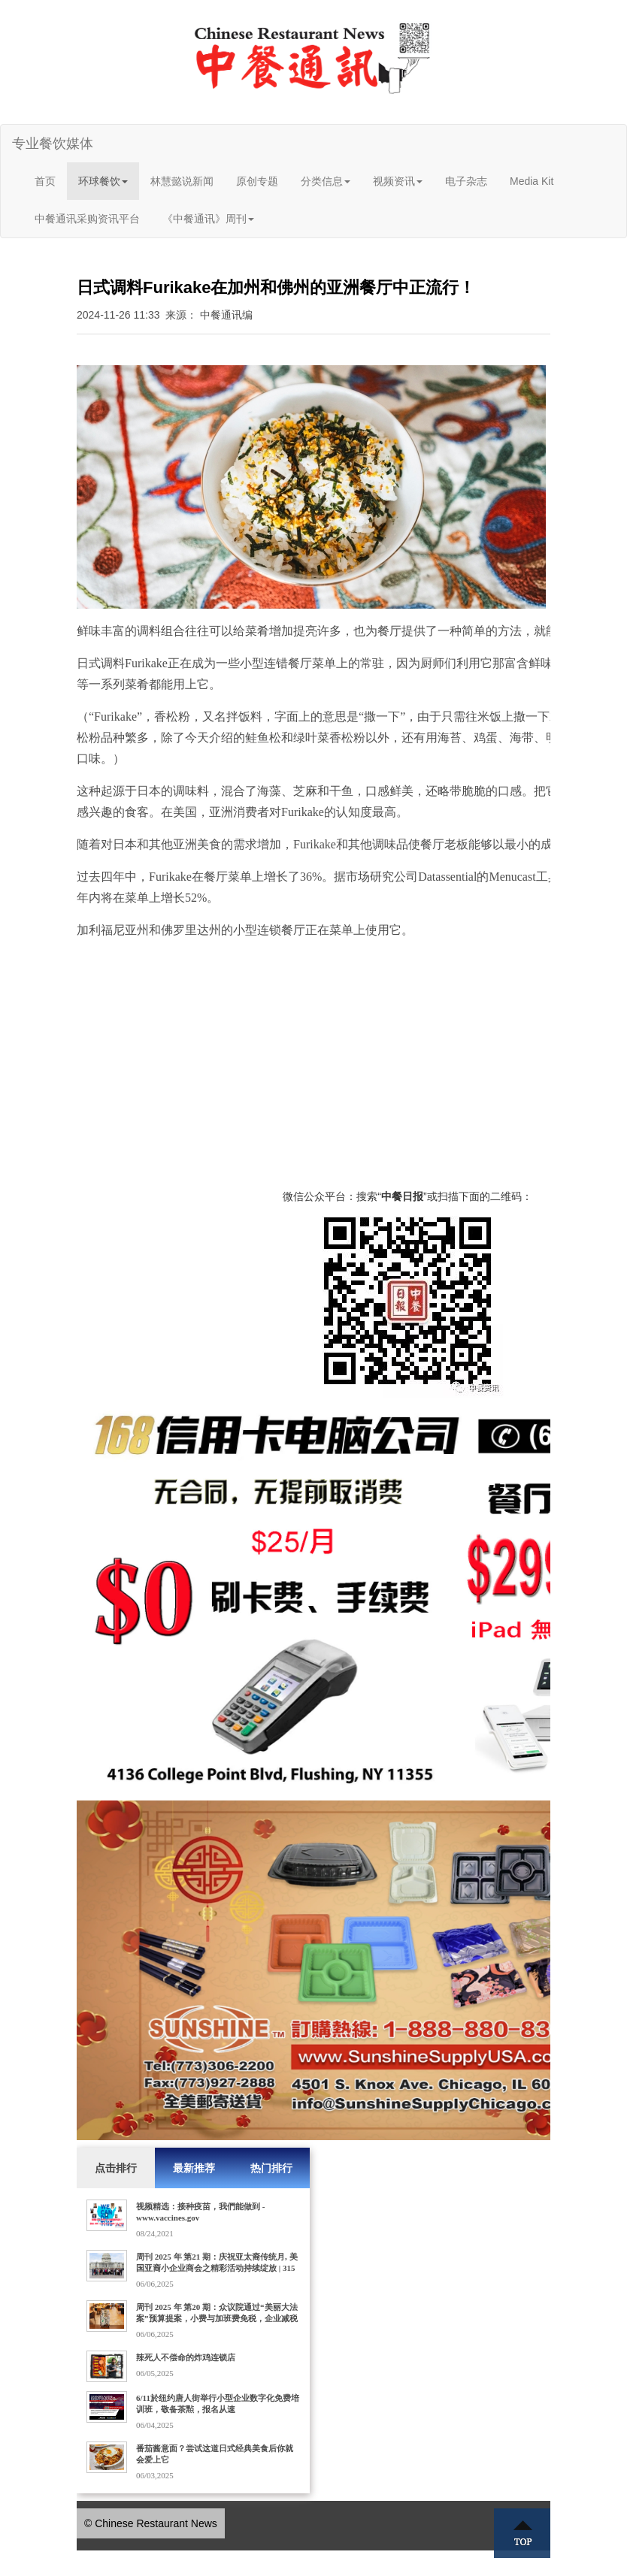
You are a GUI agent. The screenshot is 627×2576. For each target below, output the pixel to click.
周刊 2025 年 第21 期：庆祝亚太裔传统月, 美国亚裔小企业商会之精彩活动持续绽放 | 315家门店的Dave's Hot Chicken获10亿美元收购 (217, 2268)
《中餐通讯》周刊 (208, 219)
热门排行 (271, 2168)
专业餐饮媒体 (52, 143)
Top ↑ (522, 2533)
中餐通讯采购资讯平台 (87, 219)
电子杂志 (466, 181)
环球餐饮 (103, 181)
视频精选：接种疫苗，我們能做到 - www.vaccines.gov (200, 2212)
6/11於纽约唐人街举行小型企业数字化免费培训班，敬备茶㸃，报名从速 (217, 2403)
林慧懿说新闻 (182, 181)
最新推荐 (194, 2168)
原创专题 (257, 181)
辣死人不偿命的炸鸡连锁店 (185, 2357)
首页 (45, 181)
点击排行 (116, 2168)
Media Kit (531, 181)
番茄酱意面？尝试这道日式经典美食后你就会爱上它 (214, 2454)
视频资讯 (398, 181)
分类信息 (325, 181)
